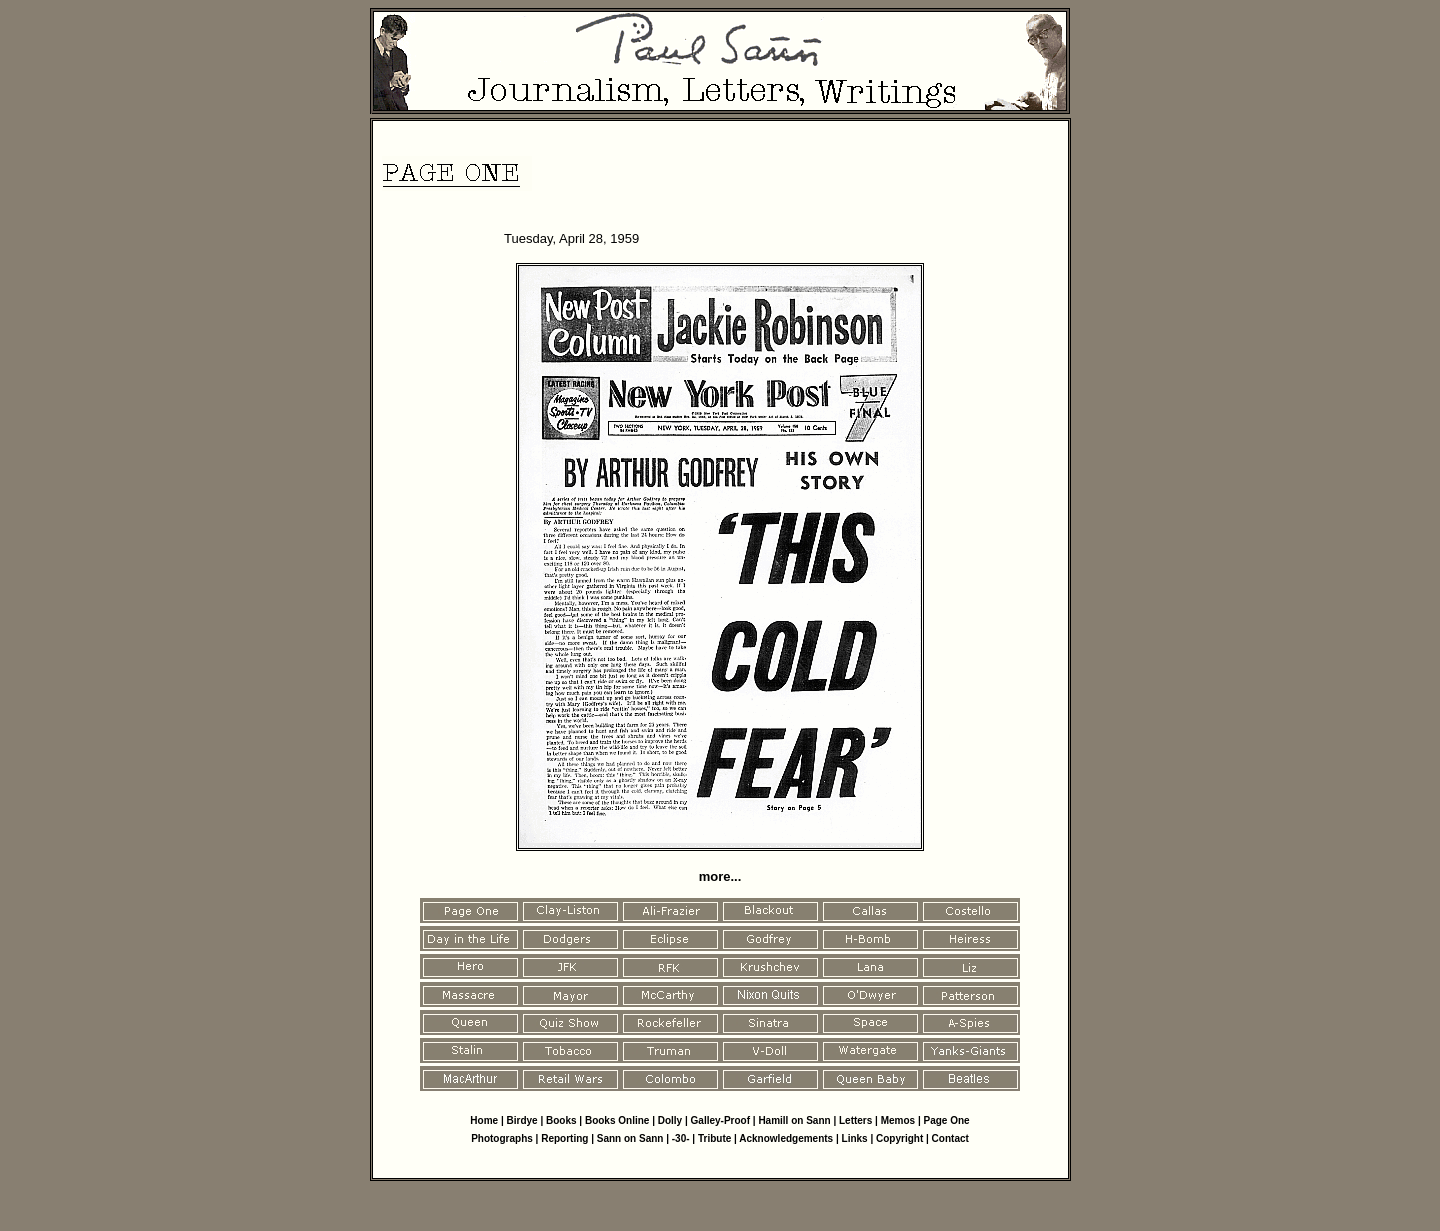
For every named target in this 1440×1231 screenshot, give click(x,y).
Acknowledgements (786, 1138)
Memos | (902, 1120)
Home (484, 1120)
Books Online (617, 1120)
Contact (950, 1138)
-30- (681, 1138)
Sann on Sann (630, 1138)
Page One (947, 1120)
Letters (855, 1120)
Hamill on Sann (794, 1120)
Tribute (714, 1138)
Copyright (899, 1138)
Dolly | (674, 1120)
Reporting (566, 1138)
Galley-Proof (720, 1120)
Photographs (502, 1138)
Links (855, 1138)
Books (562, 1120)
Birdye (522, 1120)
